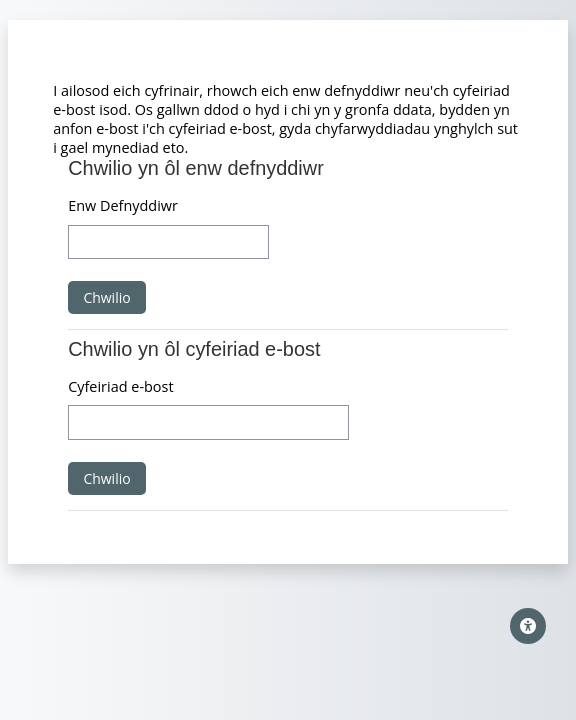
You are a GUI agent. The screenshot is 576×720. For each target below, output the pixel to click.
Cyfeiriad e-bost (120, 386)
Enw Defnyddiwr (123, 205)
